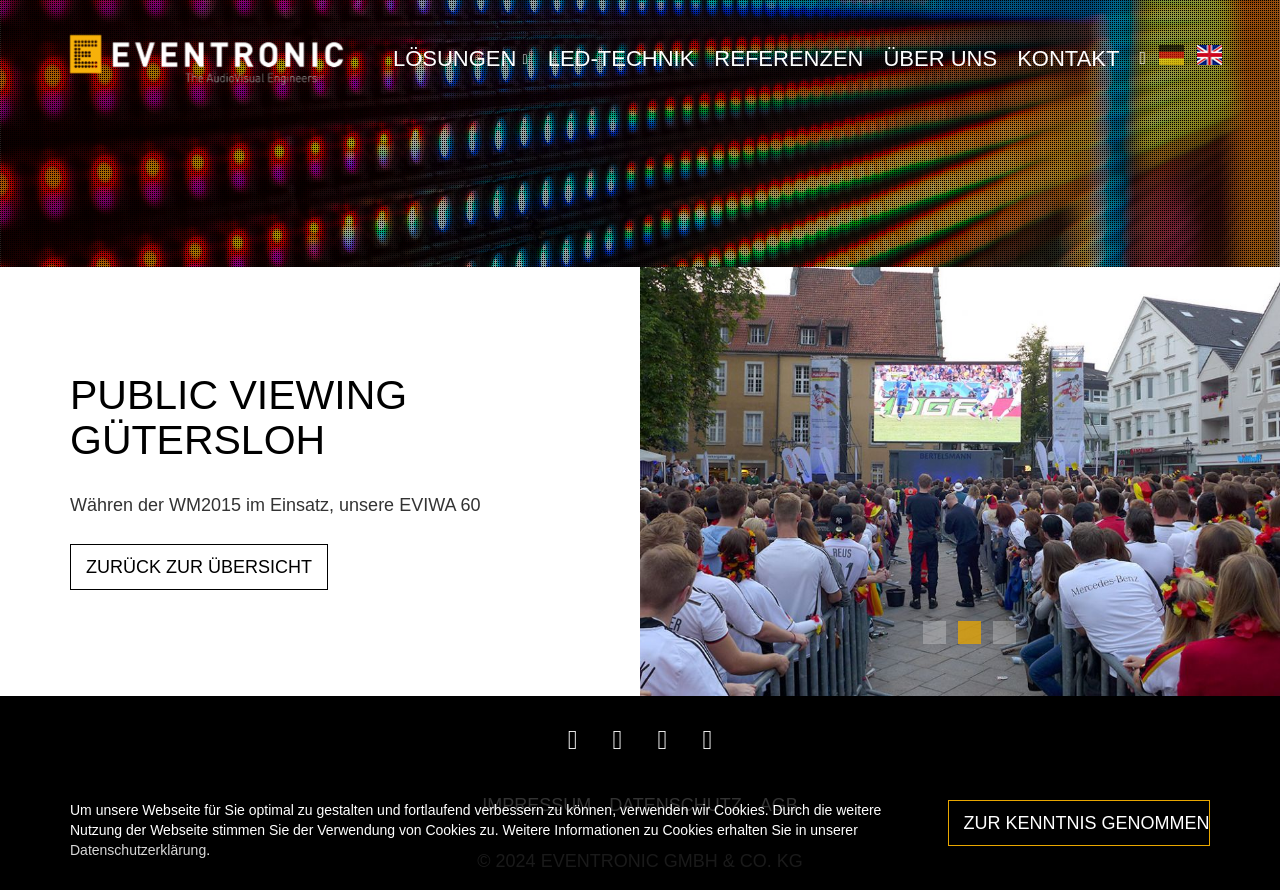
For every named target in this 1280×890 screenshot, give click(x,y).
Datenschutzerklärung (138, 850)
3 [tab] (1004, 632)
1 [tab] (934, 632)
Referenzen (788, 58)
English (1209, 54)
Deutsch (1171, 54)
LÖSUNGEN (460, 59)
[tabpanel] (960, 482)
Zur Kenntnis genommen (1087, 823)
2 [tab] (969, 632)
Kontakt (1068, 58)
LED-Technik (621, 58)
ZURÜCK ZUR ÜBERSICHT (199, 567)
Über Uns (940, 58)
